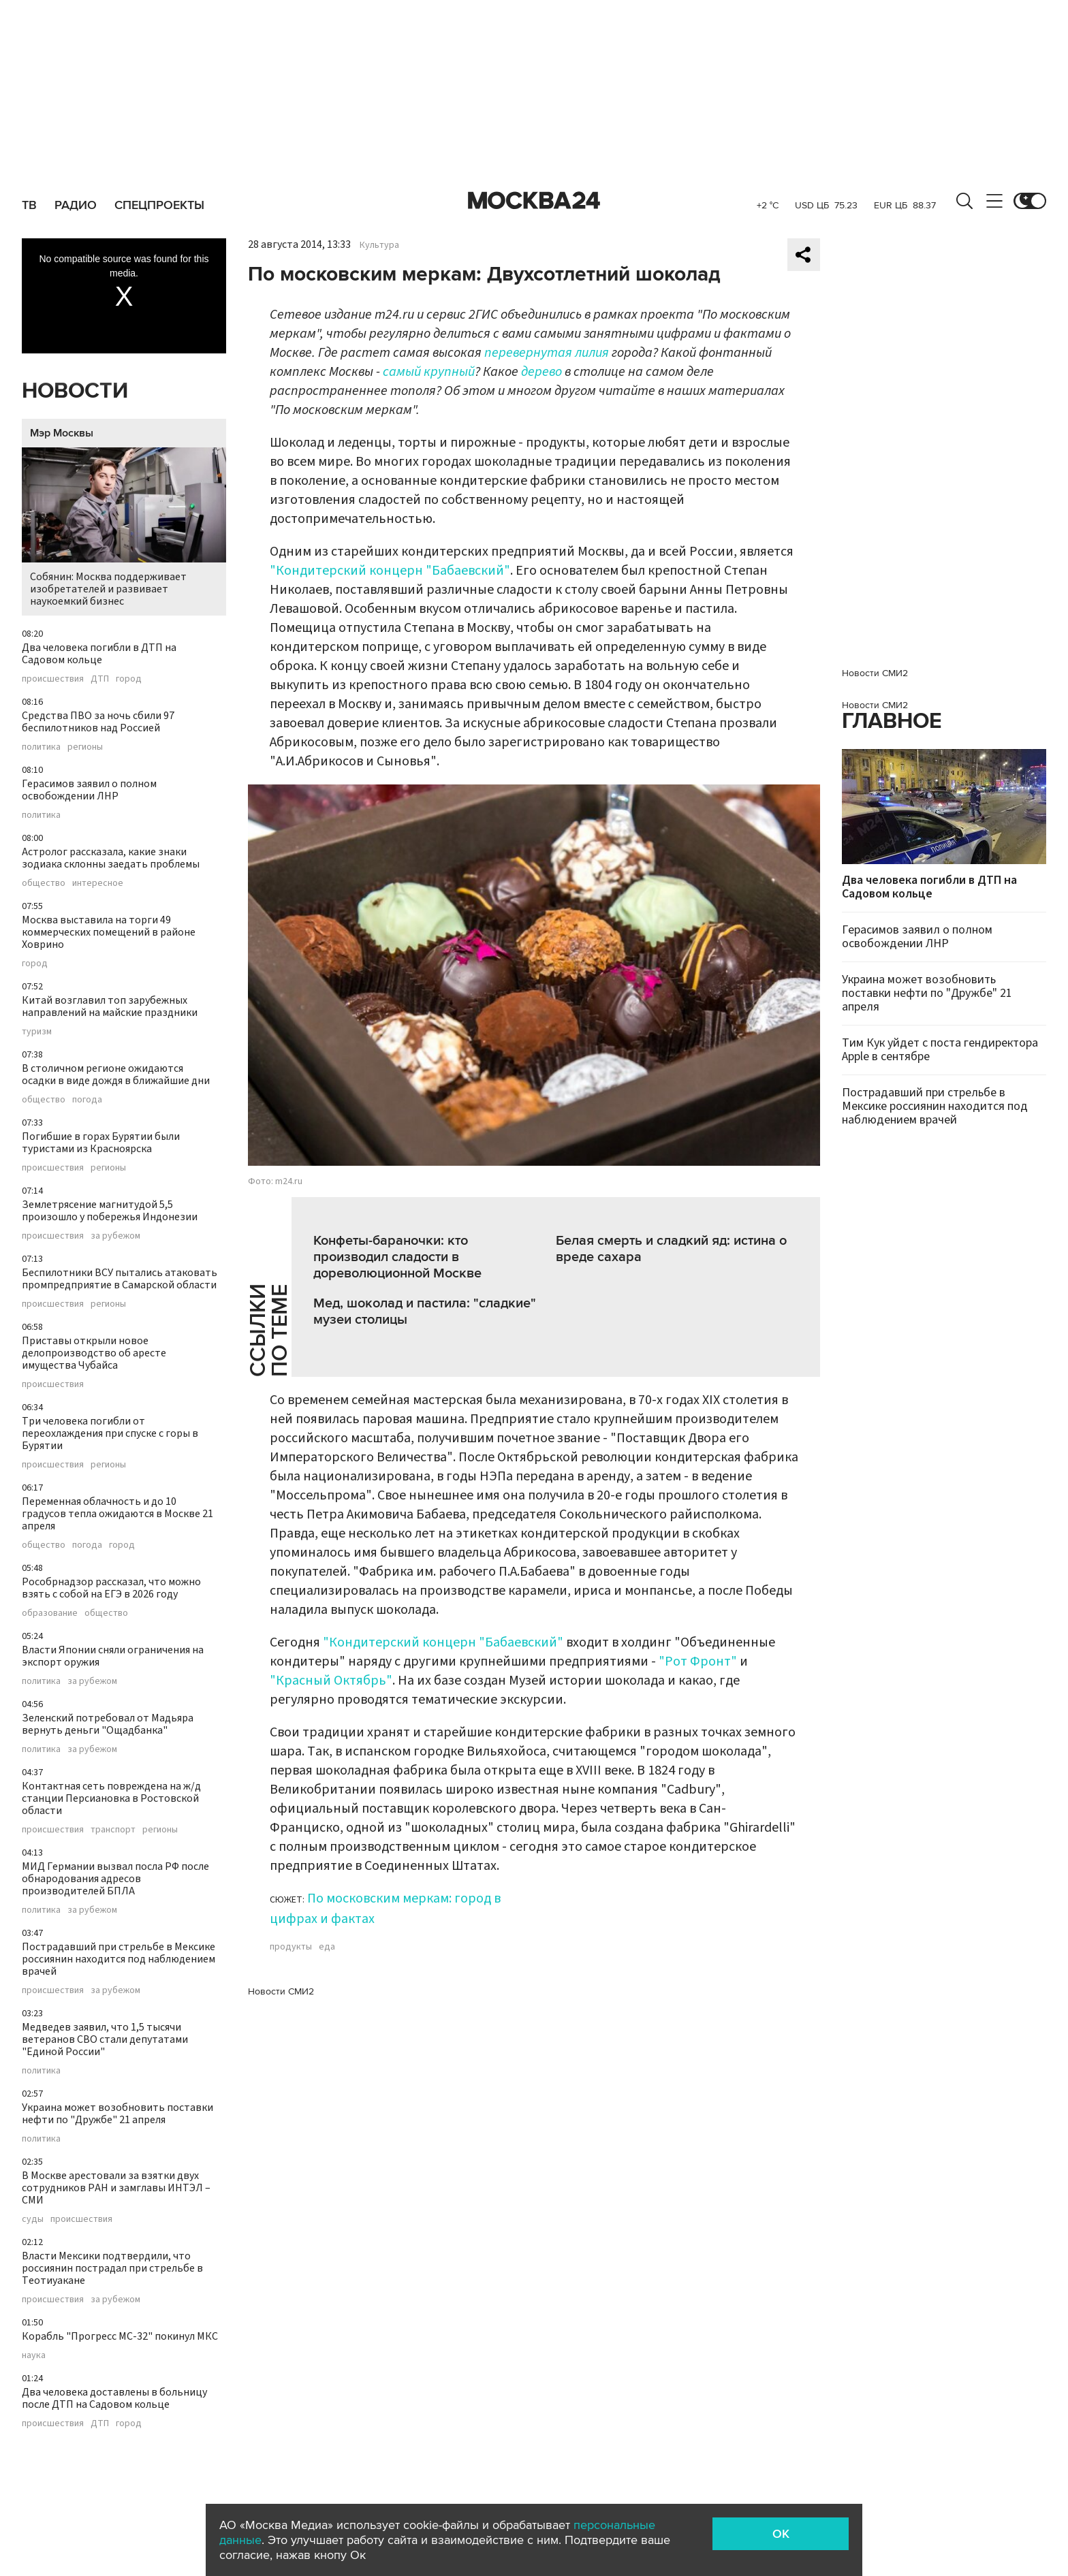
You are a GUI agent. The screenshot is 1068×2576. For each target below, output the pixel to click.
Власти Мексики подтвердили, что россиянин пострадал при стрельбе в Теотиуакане (112, 2268)
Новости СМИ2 (281, 1991)
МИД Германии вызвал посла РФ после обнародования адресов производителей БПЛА (115, 1878)
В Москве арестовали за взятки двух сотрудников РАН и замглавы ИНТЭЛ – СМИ (116, 2188)
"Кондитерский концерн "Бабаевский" (390, 570)
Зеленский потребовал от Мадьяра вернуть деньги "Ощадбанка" (107, 1724)
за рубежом (115, 1236)
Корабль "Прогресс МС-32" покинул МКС (120, 2336)
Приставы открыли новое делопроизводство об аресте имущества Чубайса (94, 1353)
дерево (541, 371)
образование (50, 1613)
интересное (97, 883)
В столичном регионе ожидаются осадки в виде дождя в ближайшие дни (116, 1074)
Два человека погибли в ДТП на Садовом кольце (99, 653)
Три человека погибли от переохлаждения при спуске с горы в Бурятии (110, 1433)
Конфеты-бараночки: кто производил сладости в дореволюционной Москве (397, 1257)
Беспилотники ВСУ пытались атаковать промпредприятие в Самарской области (119, 1278)
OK (780, 2533)
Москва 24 (534, 201)
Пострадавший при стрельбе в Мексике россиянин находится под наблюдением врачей (118, 1959)
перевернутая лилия (546, 352)
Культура (379, 245)
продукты (291, 1947)
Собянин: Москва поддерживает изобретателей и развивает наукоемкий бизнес (124, 528)
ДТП (100, 679)
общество (43, 883)
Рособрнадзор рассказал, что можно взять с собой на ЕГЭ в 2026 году (111, 1588)
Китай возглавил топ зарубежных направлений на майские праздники (110, 1006)
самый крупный (429, 371)
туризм (37, 1031)
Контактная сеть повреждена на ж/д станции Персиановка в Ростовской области (111, 1798)
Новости (75, 391)
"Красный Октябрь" (331, 1680)
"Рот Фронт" (698, 1661)
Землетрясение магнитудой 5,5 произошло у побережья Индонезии (110, 1210)
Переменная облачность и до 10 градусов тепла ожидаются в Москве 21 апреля (117, 1513)
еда (327, 1947)
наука (34, 2355)
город (129, 679)
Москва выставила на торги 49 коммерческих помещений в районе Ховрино (108, 932)
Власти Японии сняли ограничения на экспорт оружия (113, 1656)
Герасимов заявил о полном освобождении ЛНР (89, 790)
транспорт (113, 1829)
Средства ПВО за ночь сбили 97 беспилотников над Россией (98, 721)
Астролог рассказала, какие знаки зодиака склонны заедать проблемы (111, 858)
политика (41, 747)
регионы (85, 747)
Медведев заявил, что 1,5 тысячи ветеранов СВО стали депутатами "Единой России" (105, 2039)
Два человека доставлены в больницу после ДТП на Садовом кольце (114, 2398)
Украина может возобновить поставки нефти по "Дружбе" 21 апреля (117, 2113)
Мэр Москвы (61, 433)
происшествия (53, 679)
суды (33, 2219)
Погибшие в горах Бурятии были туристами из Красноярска (101, 1142)
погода (87, 1099)
